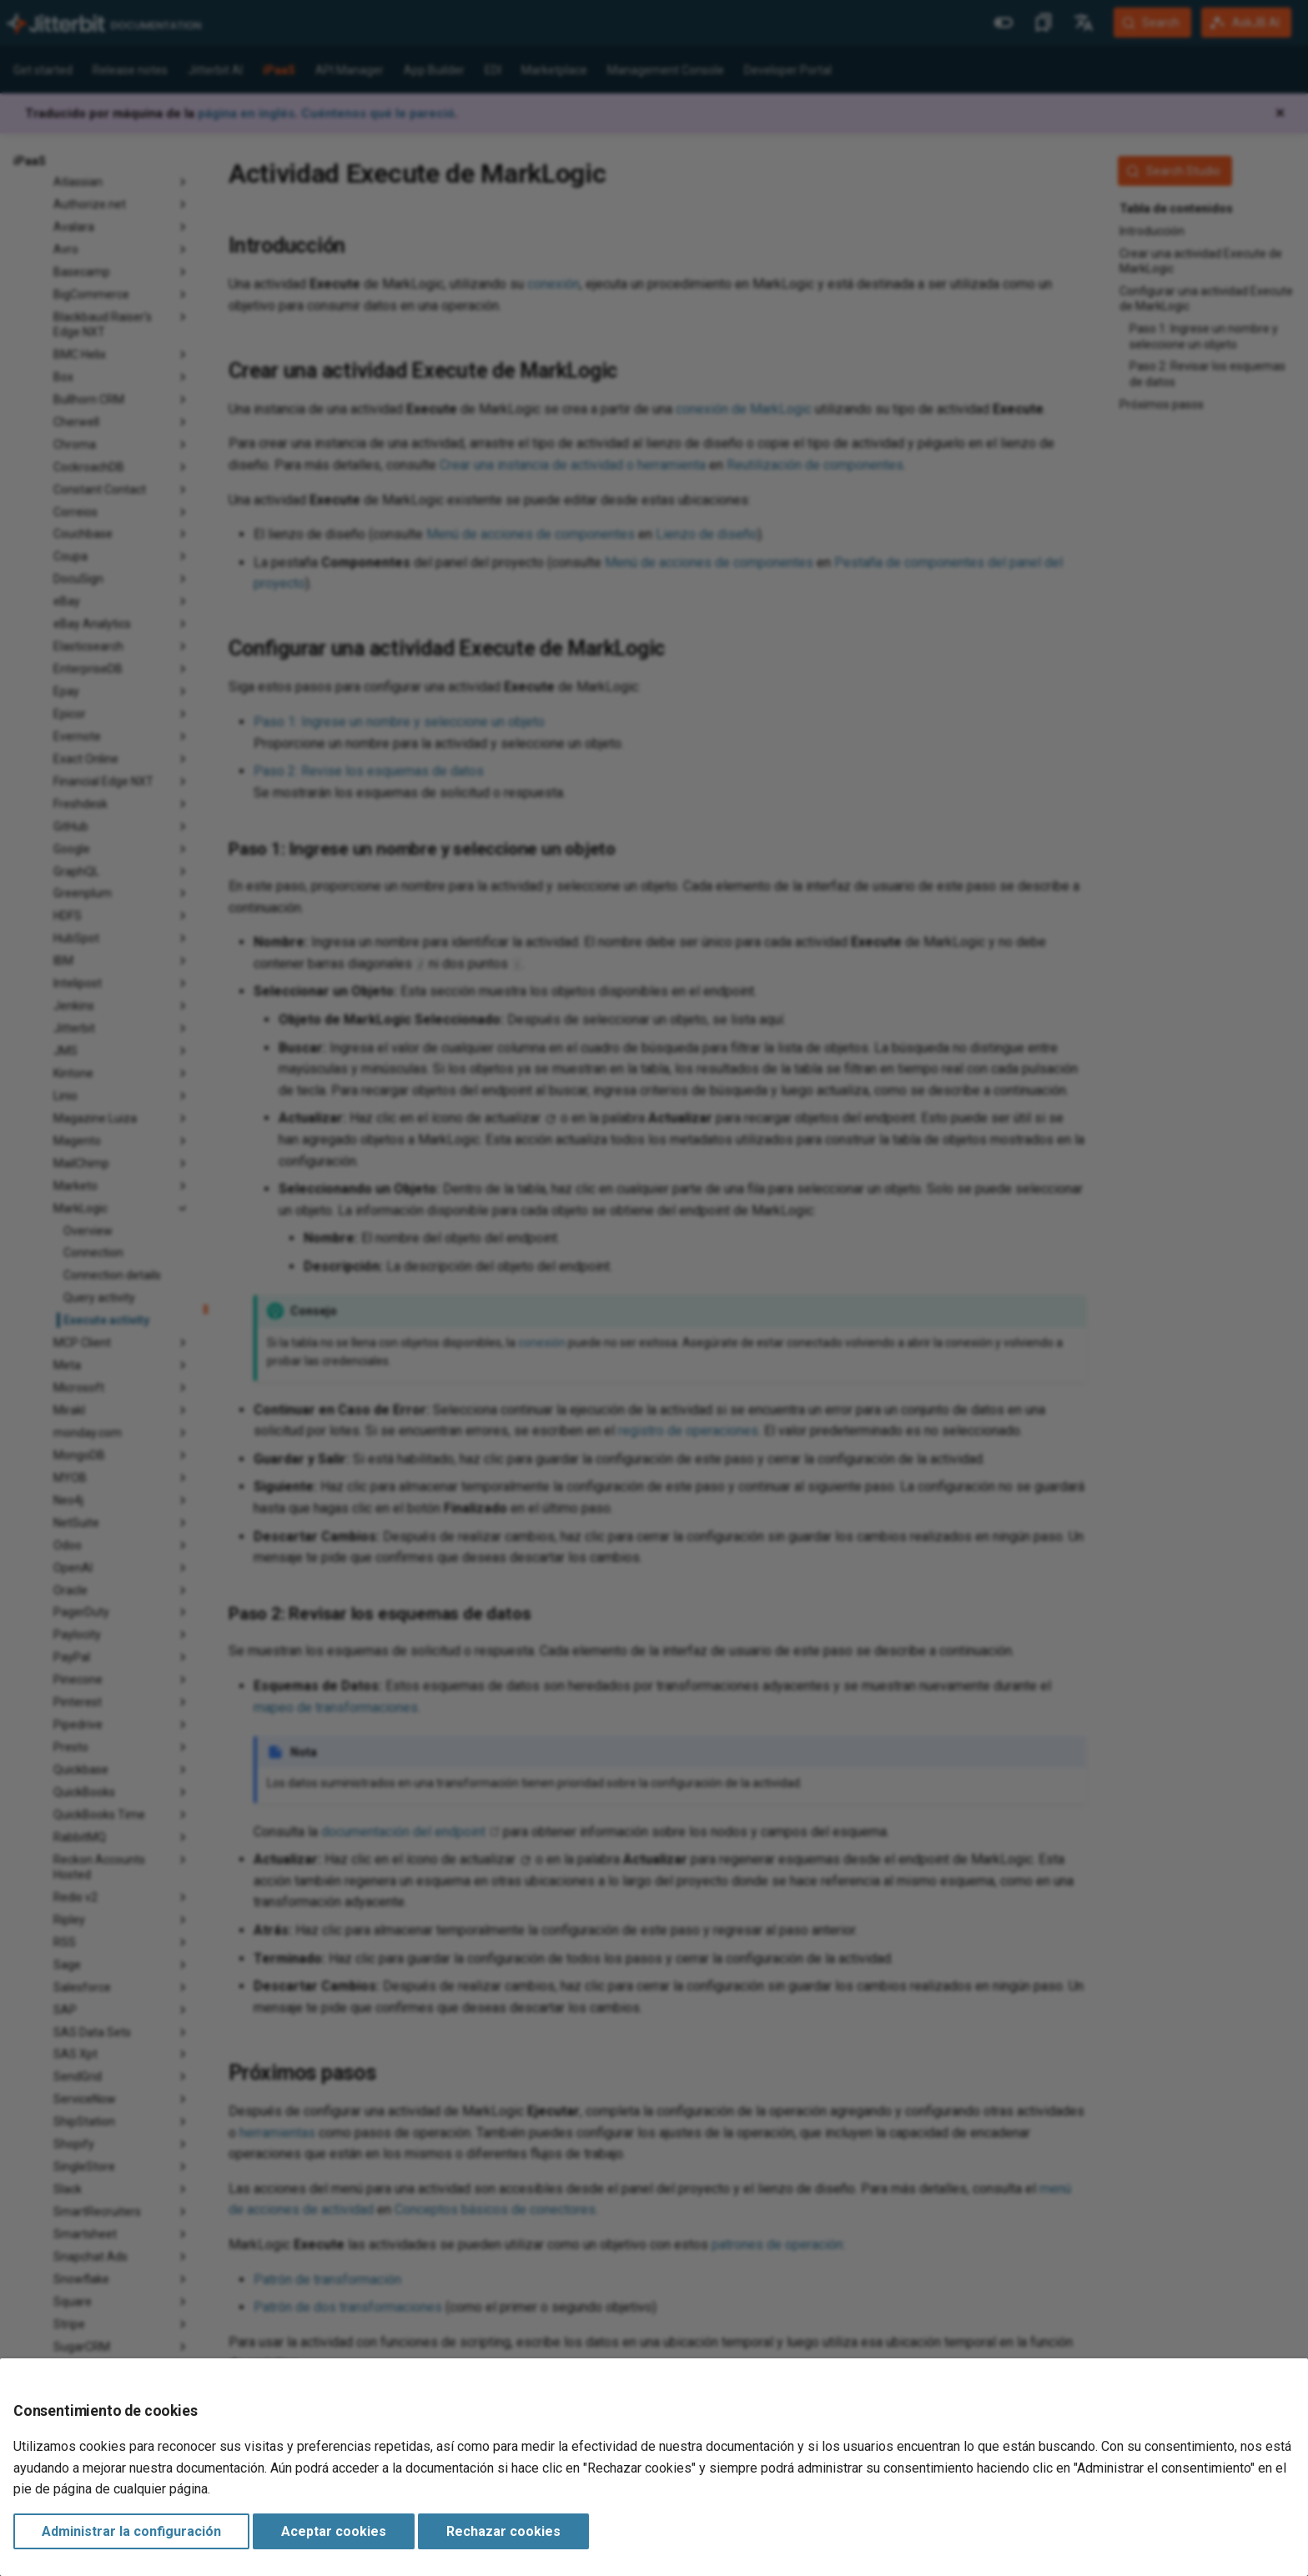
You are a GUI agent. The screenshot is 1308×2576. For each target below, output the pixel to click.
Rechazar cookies (503, 2531)
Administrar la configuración (131, 2531)
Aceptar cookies (333, 2531)
